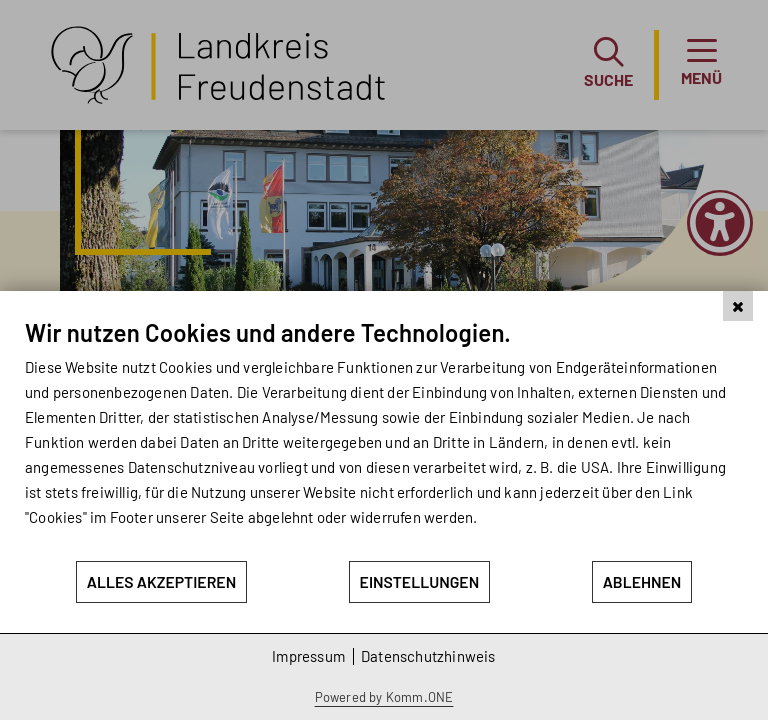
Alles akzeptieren (161, 581)
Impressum (308, 656)
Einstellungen (420, 581)
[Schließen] (738, 306)
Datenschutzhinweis (428, 656)
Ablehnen (642, 581)
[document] (384, 438)
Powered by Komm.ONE (384, 697)
